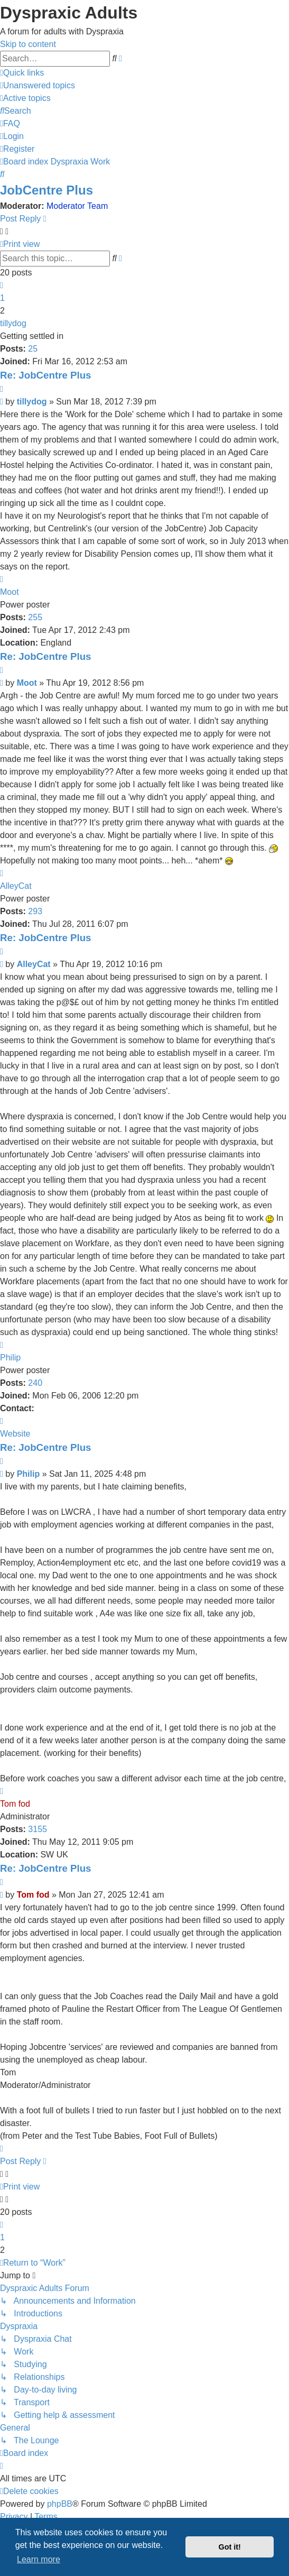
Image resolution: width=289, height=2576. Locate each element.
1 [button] (2, 297)
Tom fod (15, 1803)
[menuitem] (37, 85)
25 (33, 348)
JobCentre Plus (46, 190)
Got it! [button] (230, 2547)
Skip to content (28, 44)
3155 (37, 1829)
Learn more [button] (38, 2559)
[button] (1, 285)
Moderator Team (77, 205)
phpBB (59, 2503)
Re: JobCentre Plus (45, 375)
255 (35, 617)
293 (35, 911)
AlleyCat (16, 885)
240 (35, 1382)
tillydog (13, 323)
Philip (10, 1357)
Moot (9, 591)
